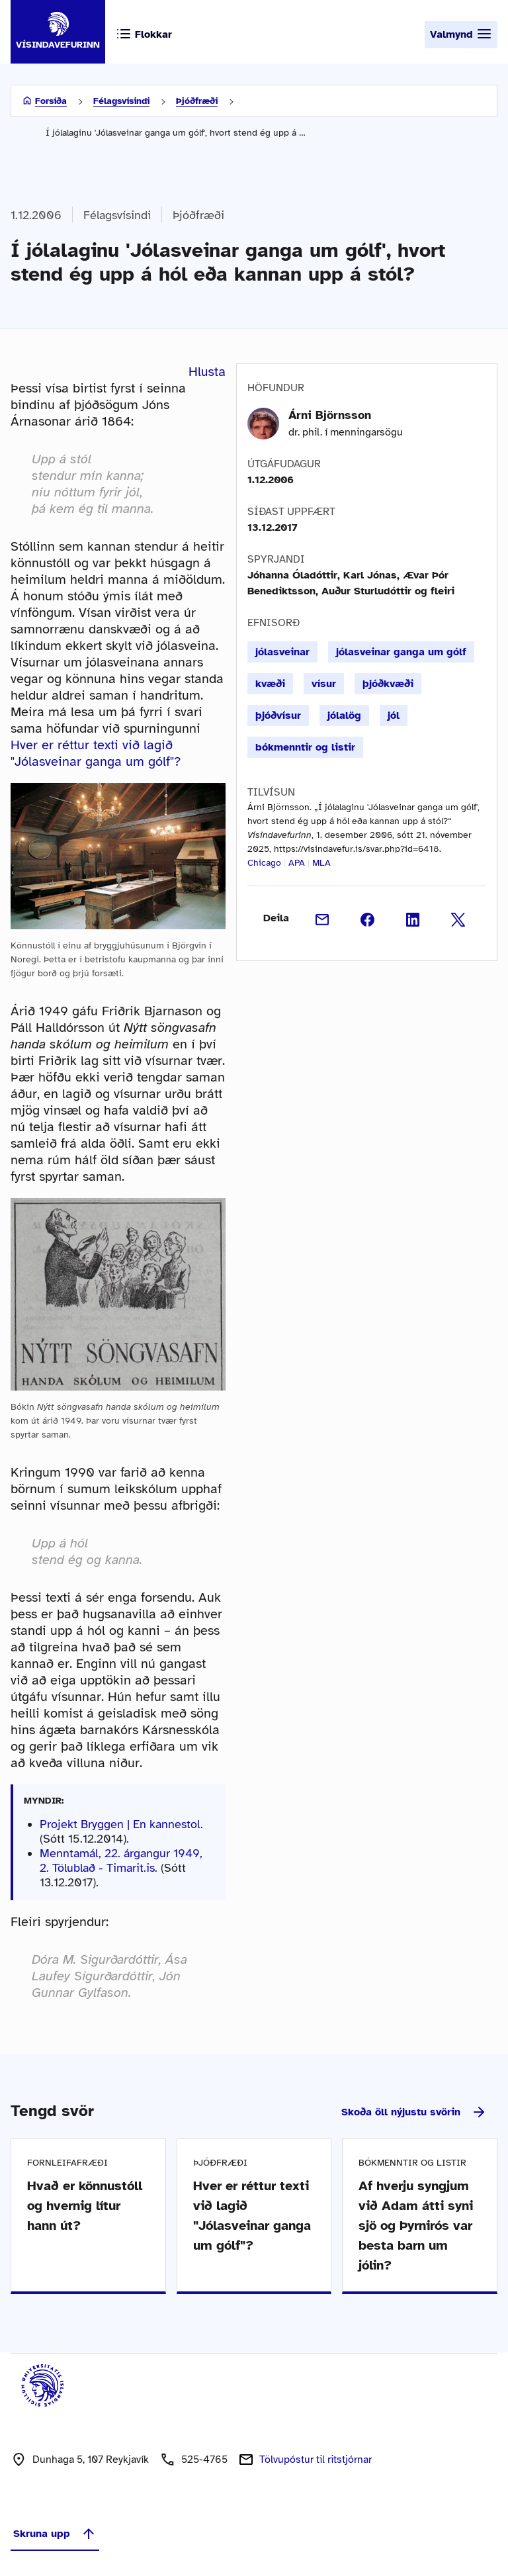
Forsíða (51, 101)
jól (394, 715)
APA (296, 862)
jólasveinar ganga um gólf (401, 652)
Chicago (264, 862)
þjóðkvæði (387, 683)
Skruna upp (55, 2534)
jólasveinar (282, 652)
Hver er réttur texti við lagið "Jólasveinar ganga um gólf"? (96, 753)
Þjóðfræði (197, 101)
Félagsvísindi (121, 101)
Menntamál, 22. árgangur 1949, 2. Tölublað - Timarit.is (121, 1860)
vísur (324, 683)
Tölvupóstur (315, 2459)
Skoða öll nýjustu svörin (414, 2112)
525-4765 (204, 2459)
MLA (321, 862)
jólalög (344, 715)
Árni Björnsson (329, 415)
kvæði (270, 683)
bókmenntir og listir (305, 747)
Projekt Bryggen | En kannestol (120, 1824)
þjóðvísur (278, 715)
